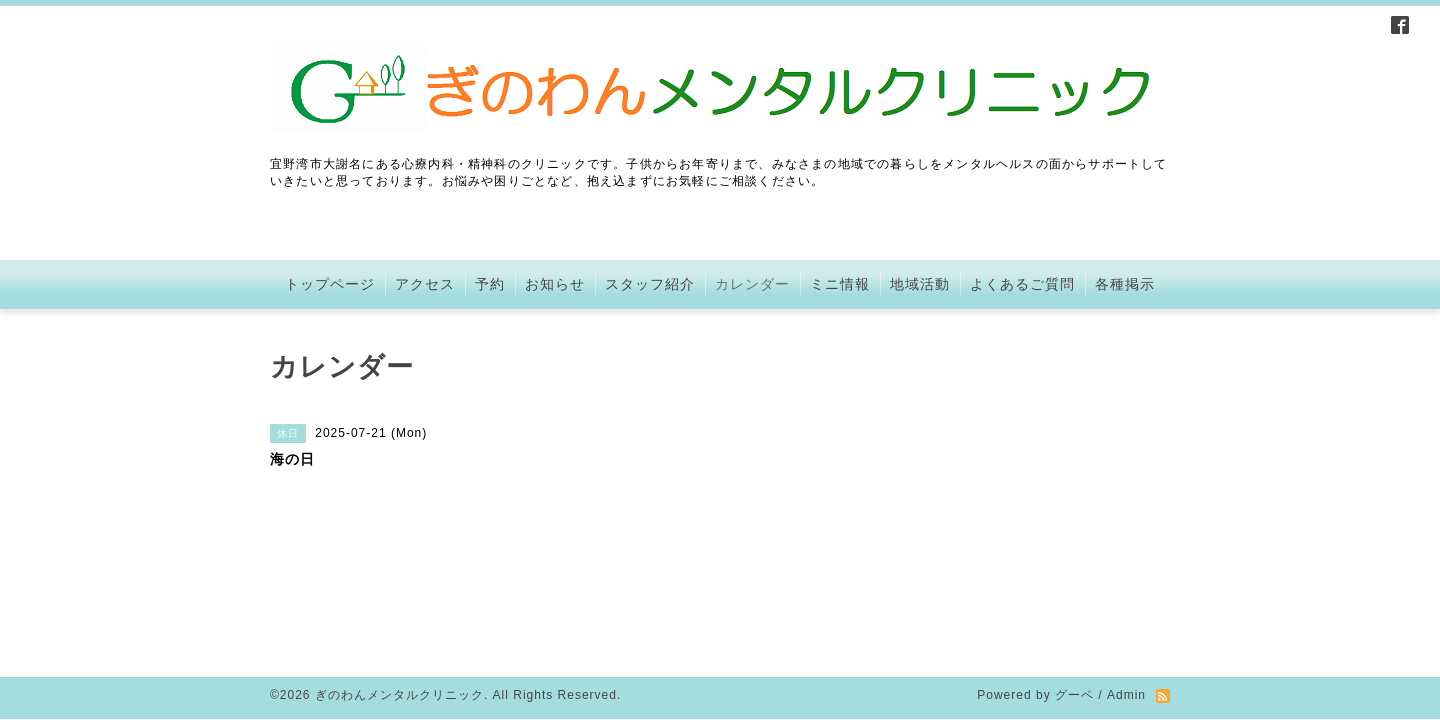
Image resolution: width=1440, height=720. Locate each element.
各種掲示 (1125, 284)
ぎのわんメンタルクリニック (399, 584)
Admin (1126, 584)
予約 (490, 284)
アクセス (425, 284)
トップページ (330, 284)
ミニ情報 (840, 284)
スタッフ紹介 (650, 284)
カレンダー (752, 284)
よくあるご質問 (1022, 284)
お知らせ (555, 284)
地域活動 (920, 284)
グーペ (1074, 584)
